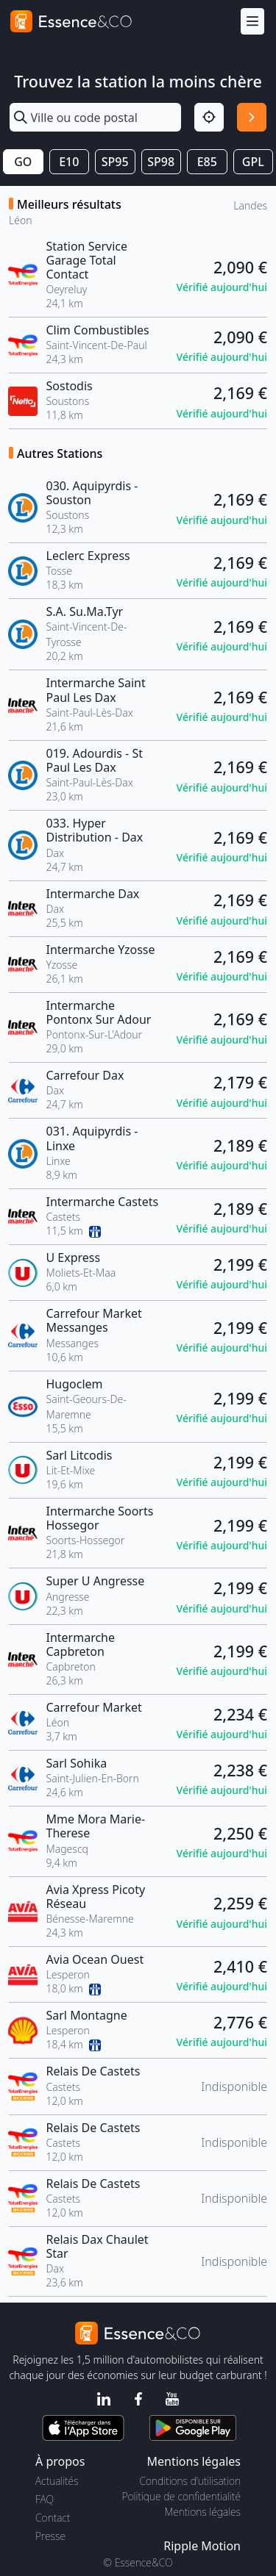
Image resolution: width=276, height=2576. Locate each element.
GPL (253, 162)
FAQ (44, 2499)
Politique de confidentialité (181, 2496)
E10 (69, 162)
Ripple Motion (202, 2546)
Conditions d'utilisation (190, 2481)
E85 (207, 162)
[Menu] (252, 21)
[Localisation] (209, 117)
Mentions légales (203, 2512)
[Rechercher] (251, 117)
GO (23, 162)
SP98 (160, 162)
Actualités (57, 2481)
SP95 (115, 162)
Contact (52, 2518)
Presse (50, 2536)
